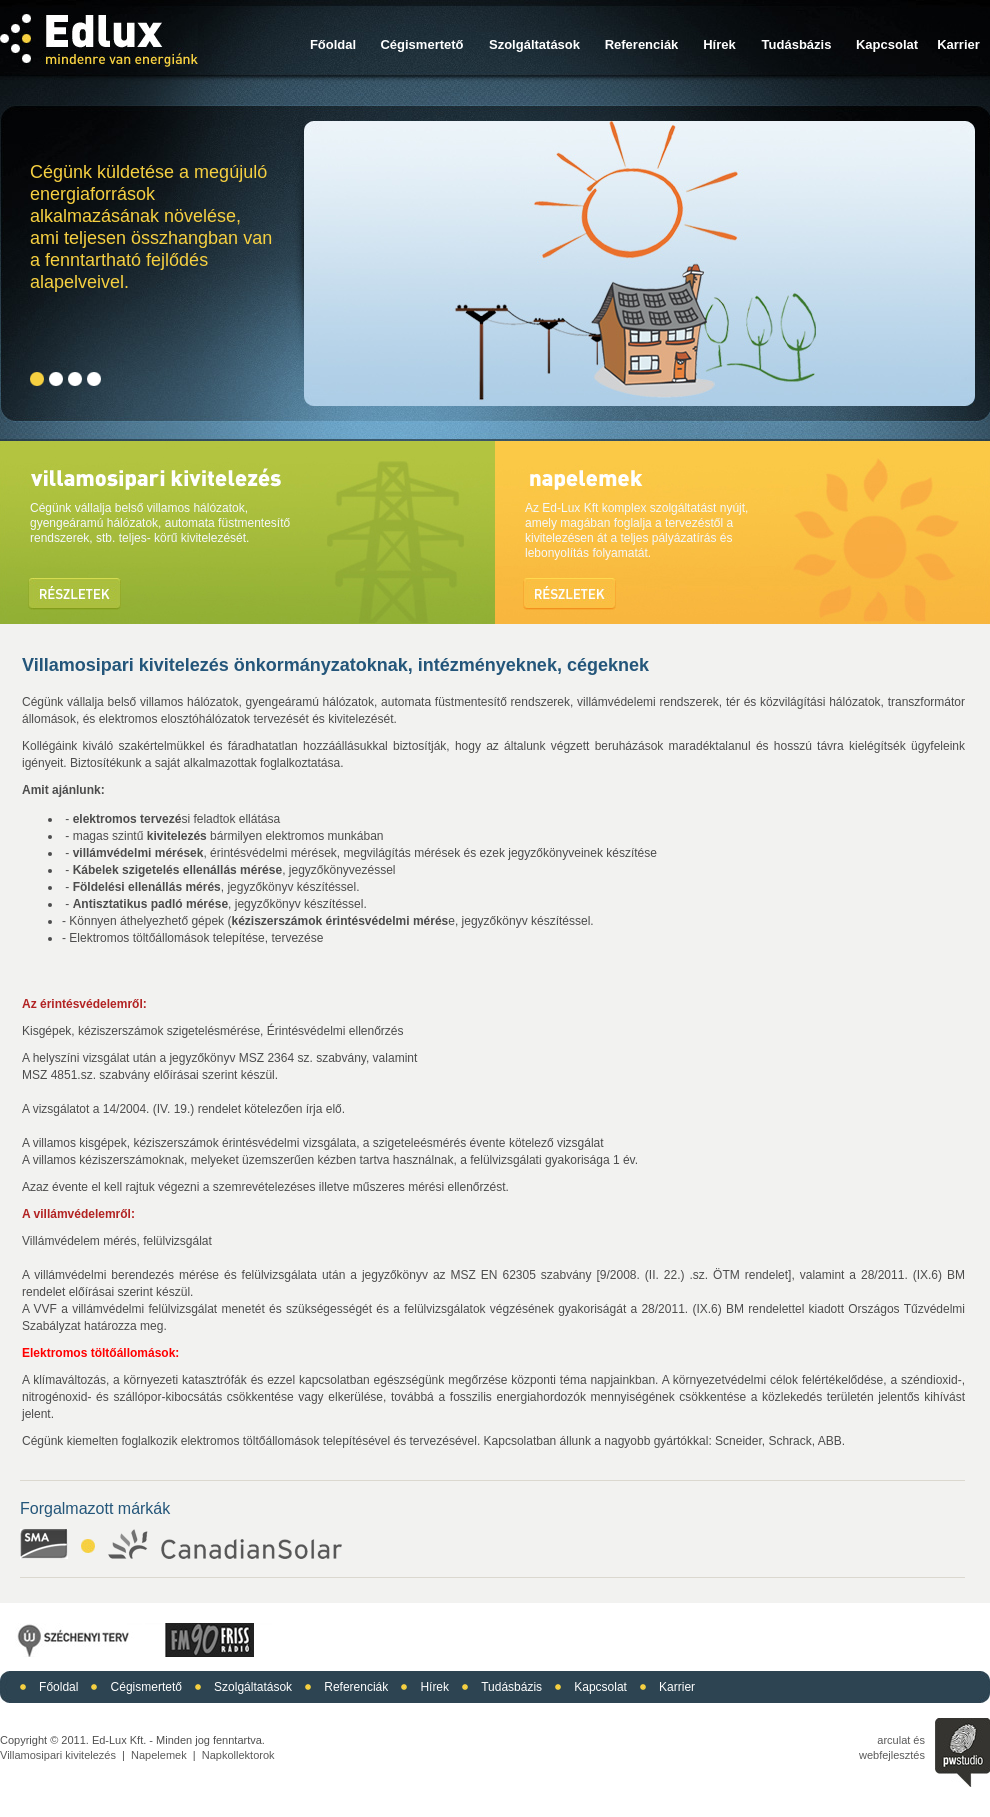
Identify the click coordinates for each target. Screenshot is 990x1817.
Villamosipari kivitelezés (58, 1755)
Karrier (958, 44)
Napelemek (159, 1755)
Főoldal (333, 44)
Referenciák (642, 44)
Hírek (719, 44)
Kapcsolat (887, 44)
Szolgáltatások (534, 44)
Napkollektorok (238, 1755)
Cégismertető (421, 44)
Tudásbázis (797, 44)
